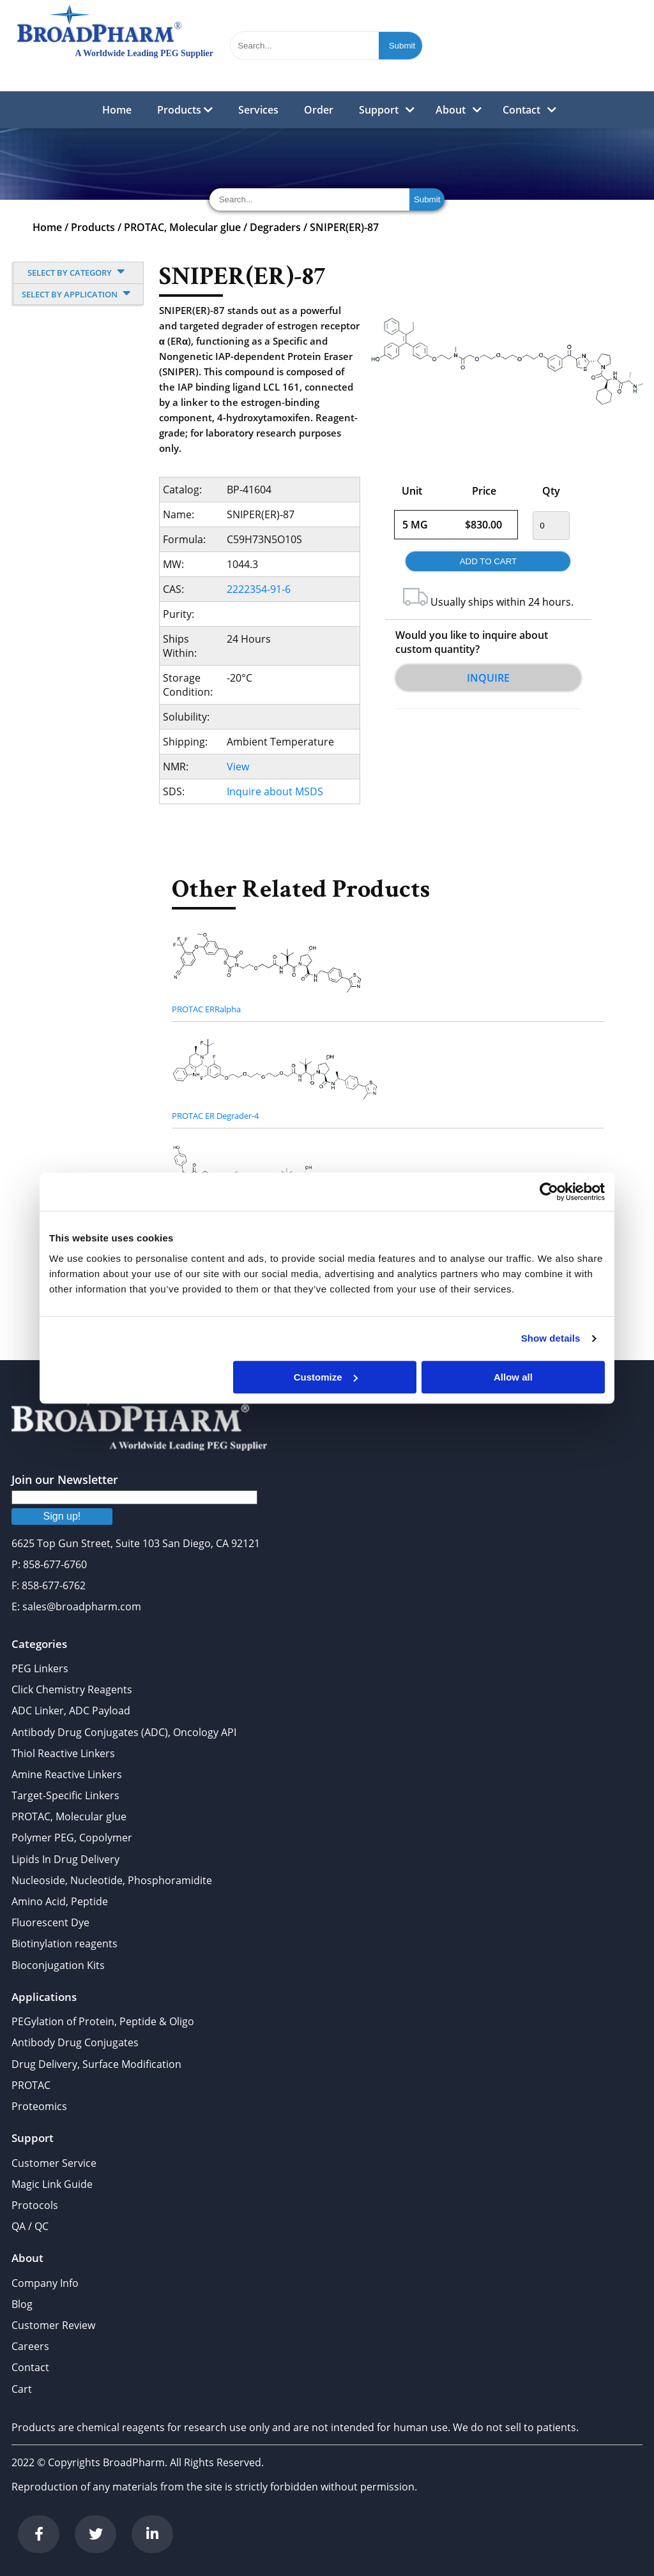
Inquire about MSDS (275, 791)
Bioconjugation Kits (58, 1965)
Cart (21, 2389)
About (451, 110)
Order (318, 110)
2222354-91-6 (259, 589)
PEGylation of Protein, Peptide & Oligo (102, 2021)
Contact (521, 110)
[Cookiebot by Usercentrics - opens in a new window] (549, 1191)
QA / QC (30, 2226)
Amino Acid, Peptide (59, 1901)
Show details (551, 1338)
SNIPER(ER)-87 (344, 227)
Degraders (275, 227)
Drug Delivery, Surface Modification (96, 2064)
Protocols (34, 2205)
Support (379, 110)
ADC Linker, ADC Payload (70, 1711)
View (238, 767)
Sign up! (62, 1516)
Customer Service (53, 2163)
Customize (326, 1377)
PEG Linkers (39, 1668)
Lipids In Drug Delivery (65, 1859)
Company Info (45, 2283)
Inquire (488, 678)
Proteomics (39, 2106)
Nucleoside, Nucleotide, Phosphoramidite (111, 1880)
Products (185, 110)
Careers (30, 2346)
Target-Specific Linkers (65, 1795)
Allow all (513, 1377)
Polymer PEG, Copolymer (71, 1838)
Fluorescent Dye (50, 1922)
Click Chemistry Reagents (71, 1689)
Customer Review (53, 2325)
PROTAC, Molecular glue (182, 227)
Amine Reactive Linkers (66, 1774)
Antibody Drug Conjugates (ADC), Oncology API (123, 1732)
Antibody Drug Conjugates (75, 2042)
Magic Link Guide (52, 2184)
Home (117, 110)
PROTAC (30, 2085)
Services (258, 110)
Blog (22, 2304)
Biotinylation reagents (64, 1943)
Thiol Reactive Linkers (63, 1753)
